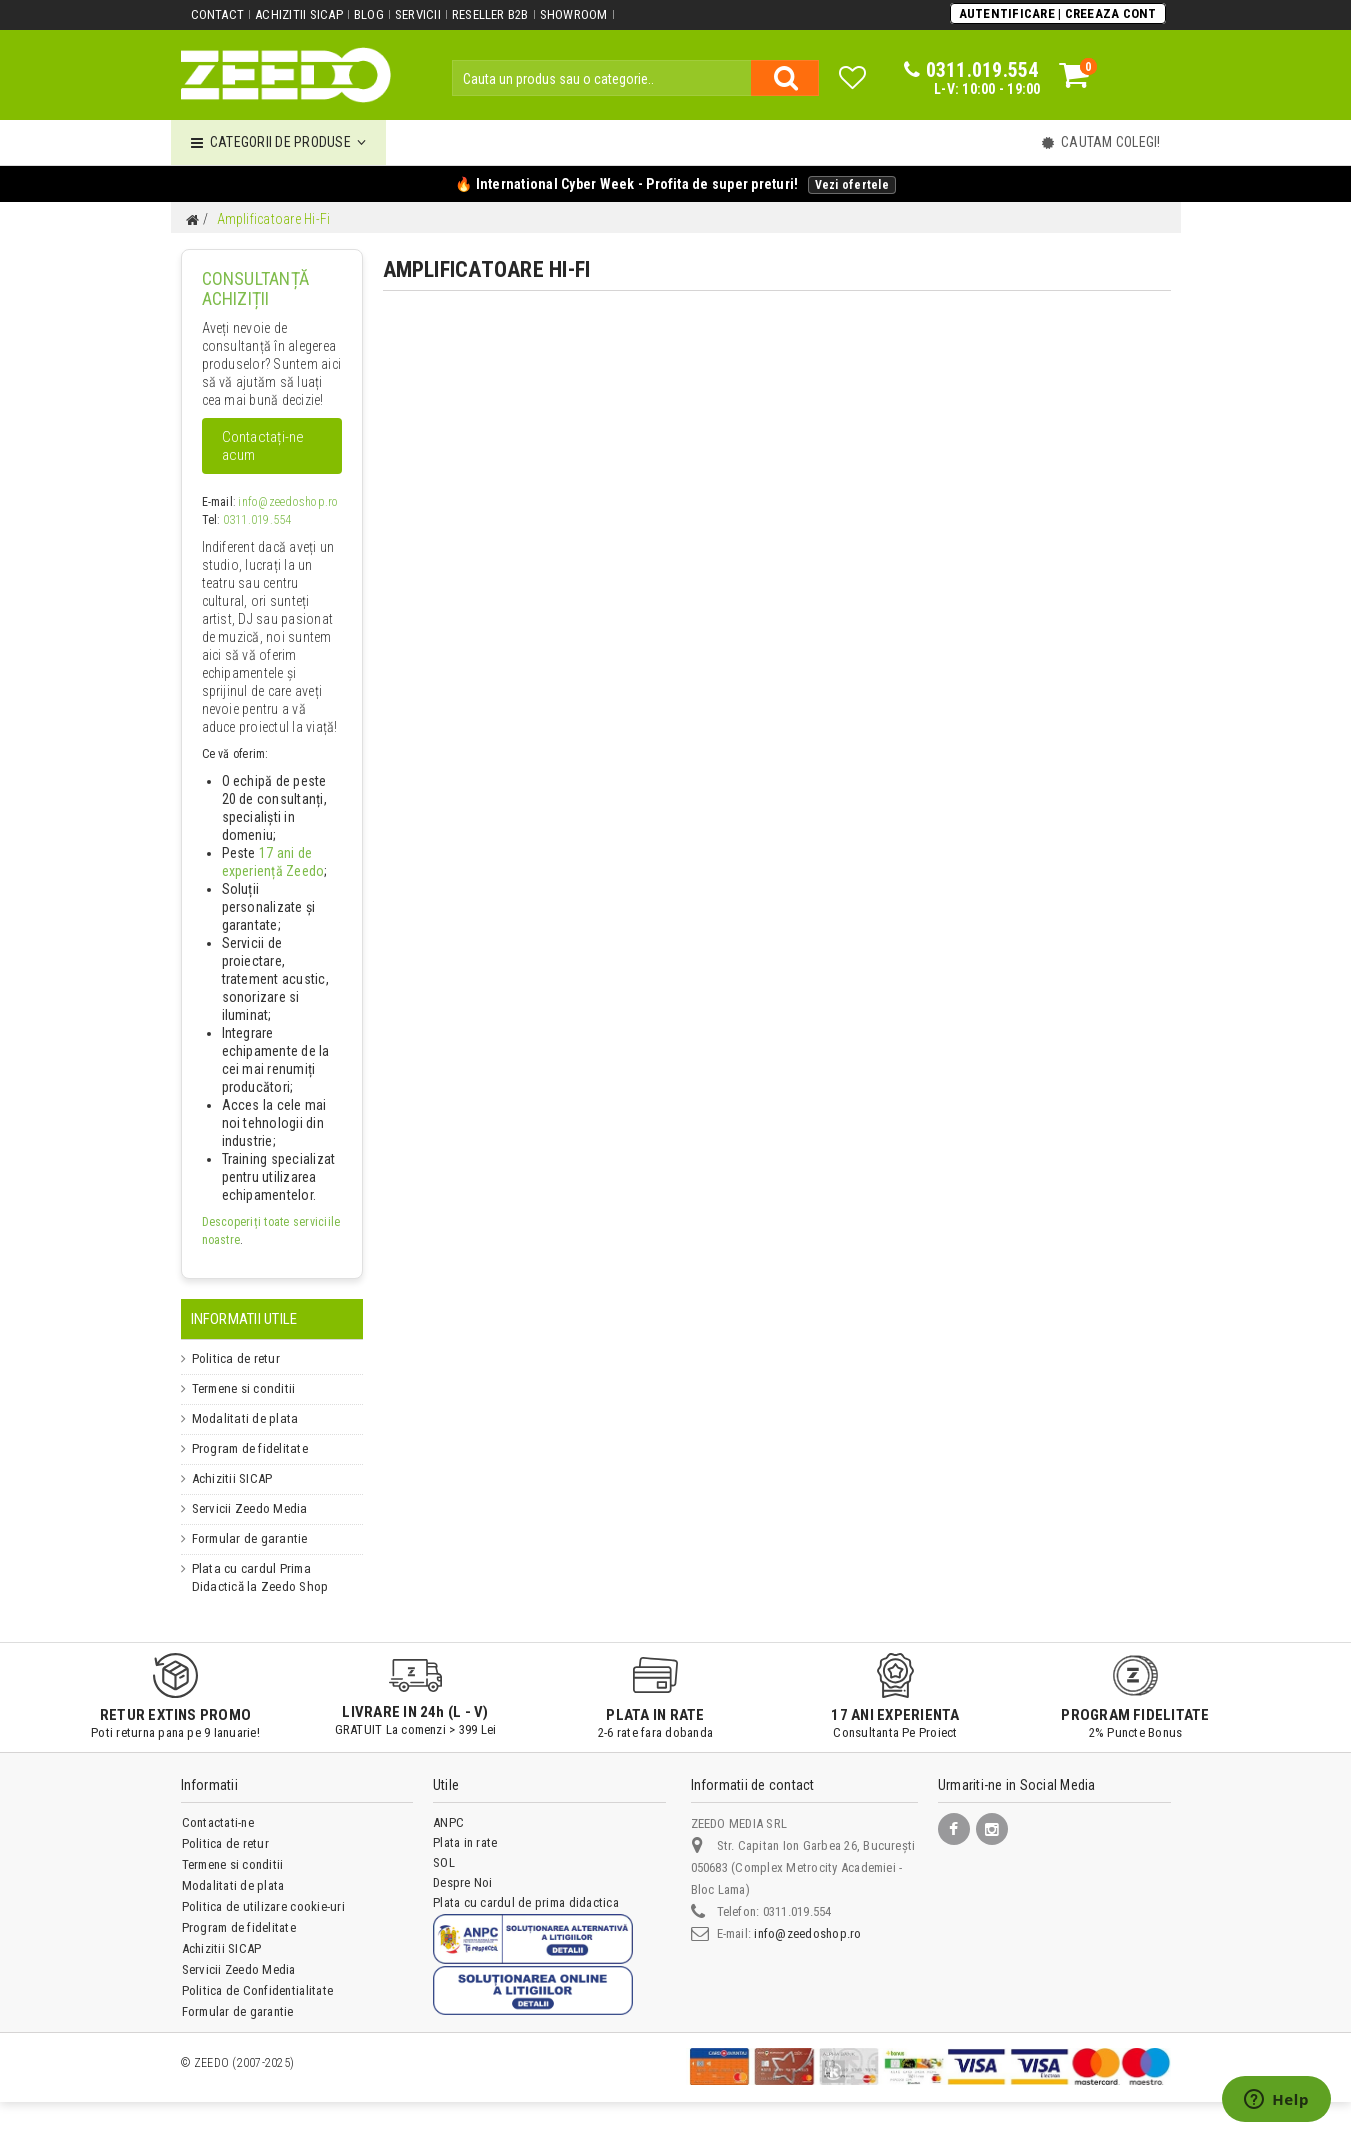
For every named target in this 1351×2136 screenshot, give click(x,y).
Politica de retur (233, 1359)
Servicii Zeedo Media (247, 1509)
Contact (218, 14)
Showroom (574, 14)
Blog (369, 14)
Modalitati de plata (240, 1419)
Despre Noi (462, 1882)
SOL (444, 1862)
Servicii (418, 14)
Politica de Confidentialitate (257, 1990)
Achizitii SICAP (299, 14)
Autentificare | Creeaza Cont (1058, 13)
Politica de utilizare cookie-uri (263, 1906)
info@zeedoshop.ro (288, 502)
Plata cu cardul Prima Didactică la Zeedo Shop (273, 1578)
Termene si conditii (242, 1389)
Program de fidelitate (246, 1449)
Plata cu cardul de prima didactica (525, 1902)
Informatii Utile (244, 1319)
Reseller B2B (490, 14)
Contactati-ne (218, 1822)
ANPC (448, 1822)
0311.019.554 (257, 520)
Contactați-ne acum (263, 446)
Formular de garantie (246, 1539)
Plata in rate (465, 1842)
